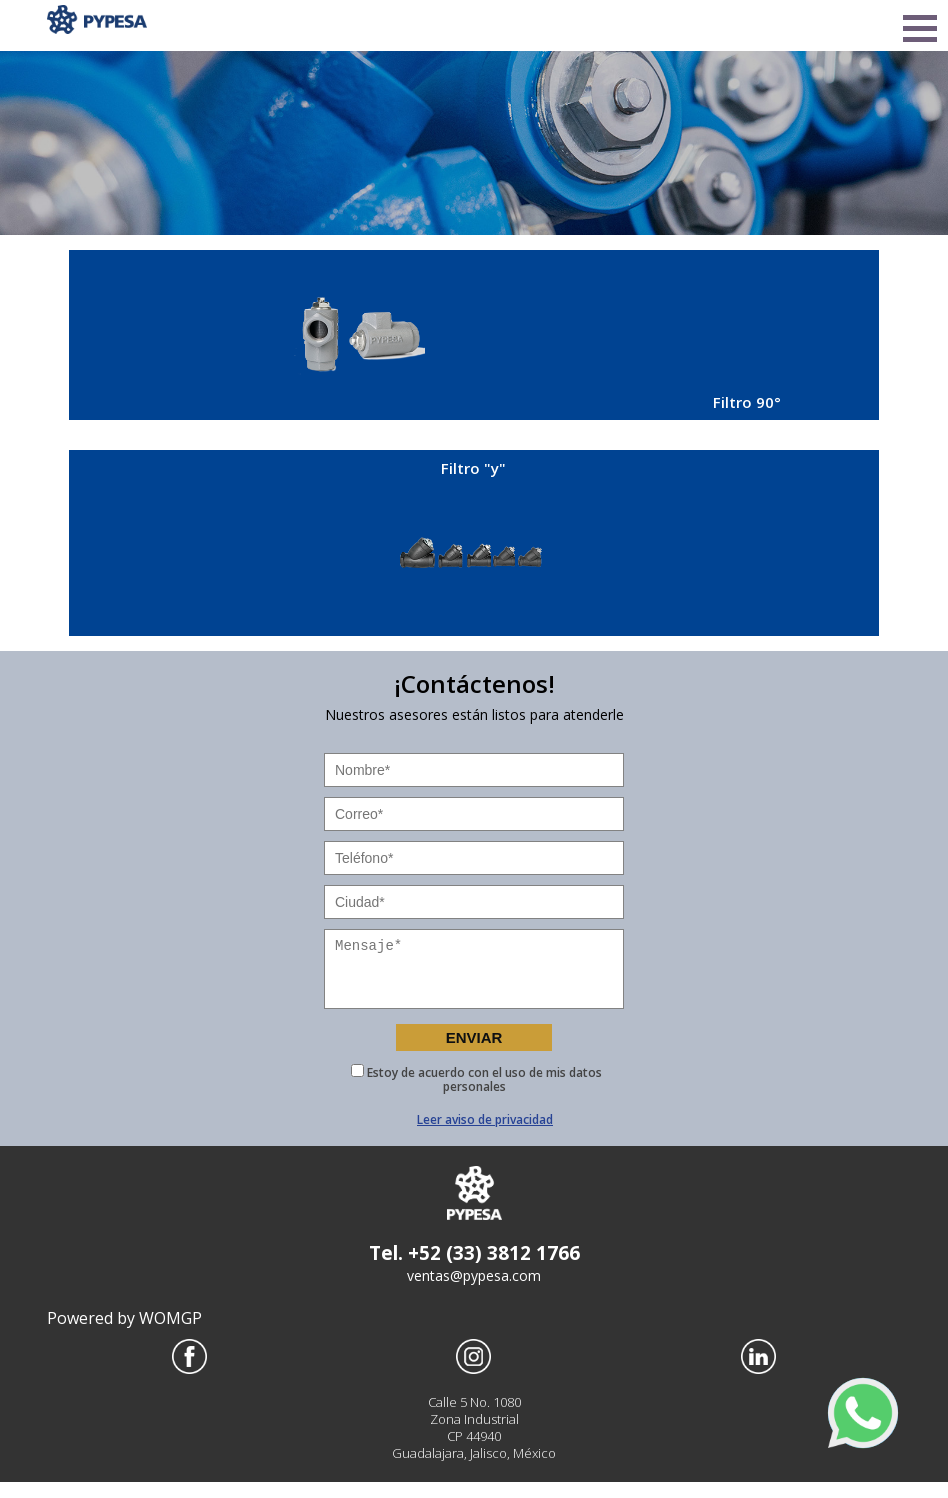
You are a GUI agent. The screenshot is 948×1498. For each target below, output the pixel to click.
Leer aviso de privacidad (485, 1135)
